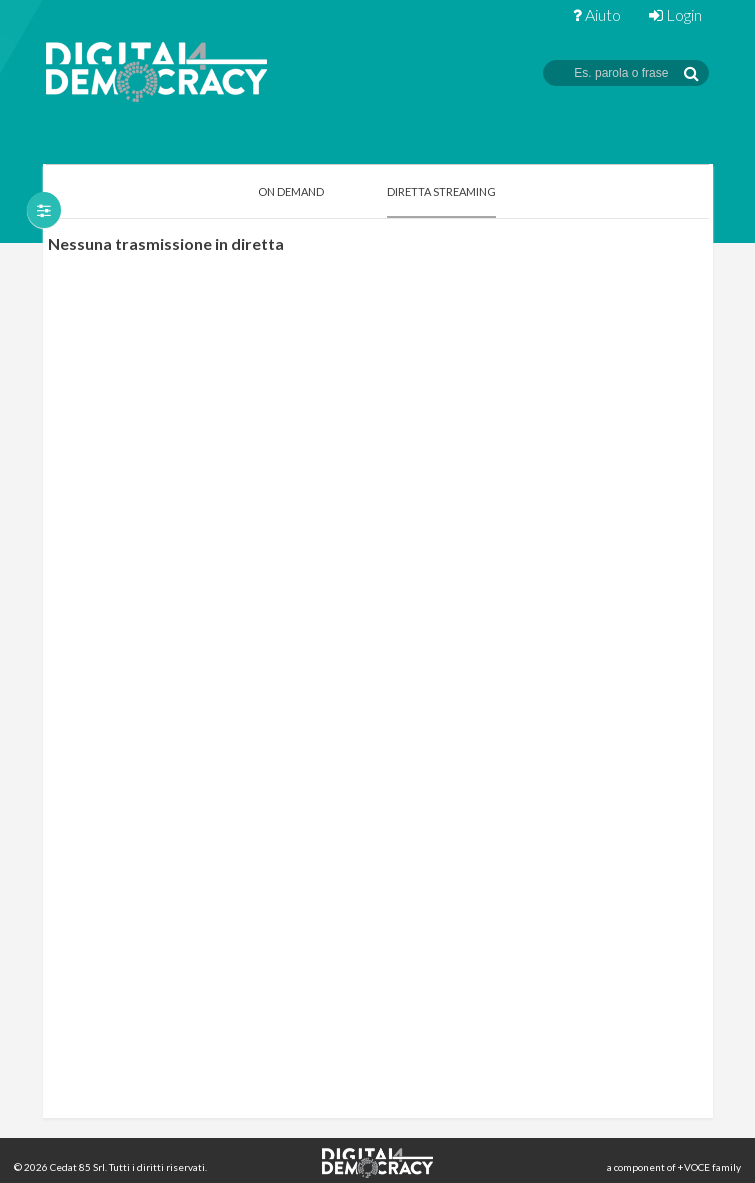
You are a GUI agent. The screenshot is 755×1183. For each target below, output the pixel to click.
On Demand (291, 191)
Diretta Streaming (441, 191)
